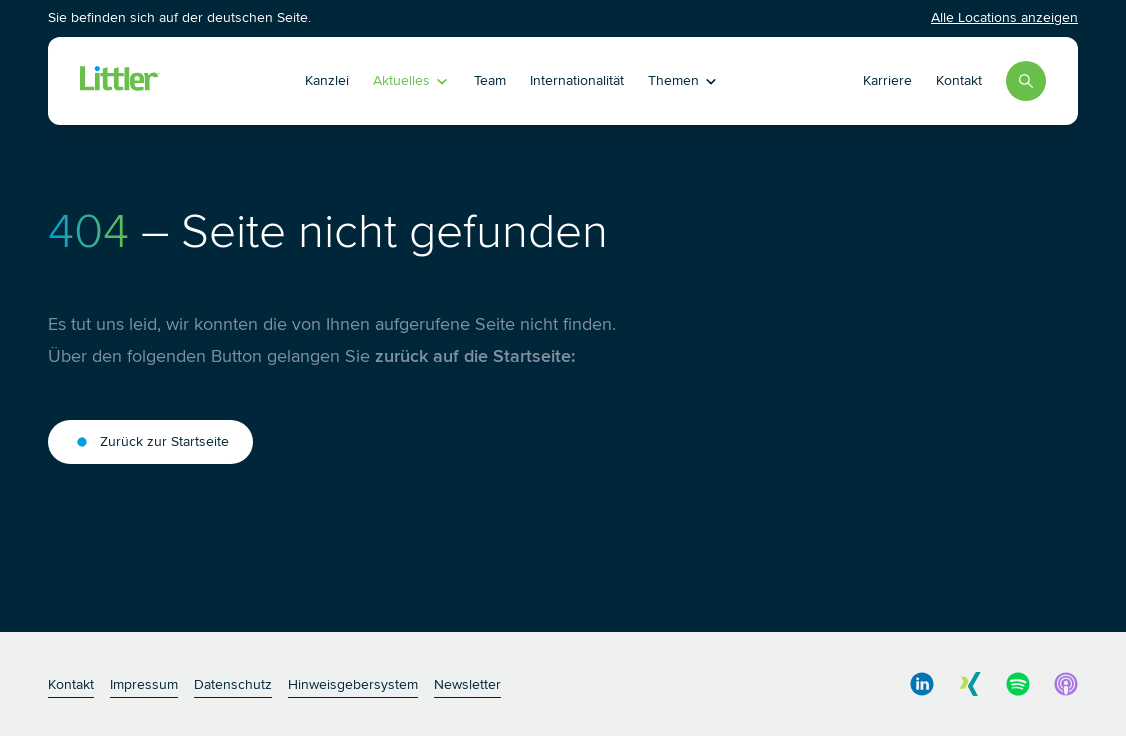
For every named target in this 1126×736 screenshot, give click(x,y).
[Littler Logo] (120, 81)
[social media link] (922, 684)
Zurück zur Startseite (150, 442)
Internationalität (577, 80)
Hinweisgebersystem (353, 684)
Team (490, 80)
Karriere (887, 80)
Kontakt (959, 80)
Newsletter (467, 684)
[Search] (1026, 81)
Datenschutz (233, 684)
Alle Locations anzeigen (1004, 17)
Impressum (144, 684)
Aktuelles (411, 80)
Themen (683, 80)
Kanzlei (327, 80)
